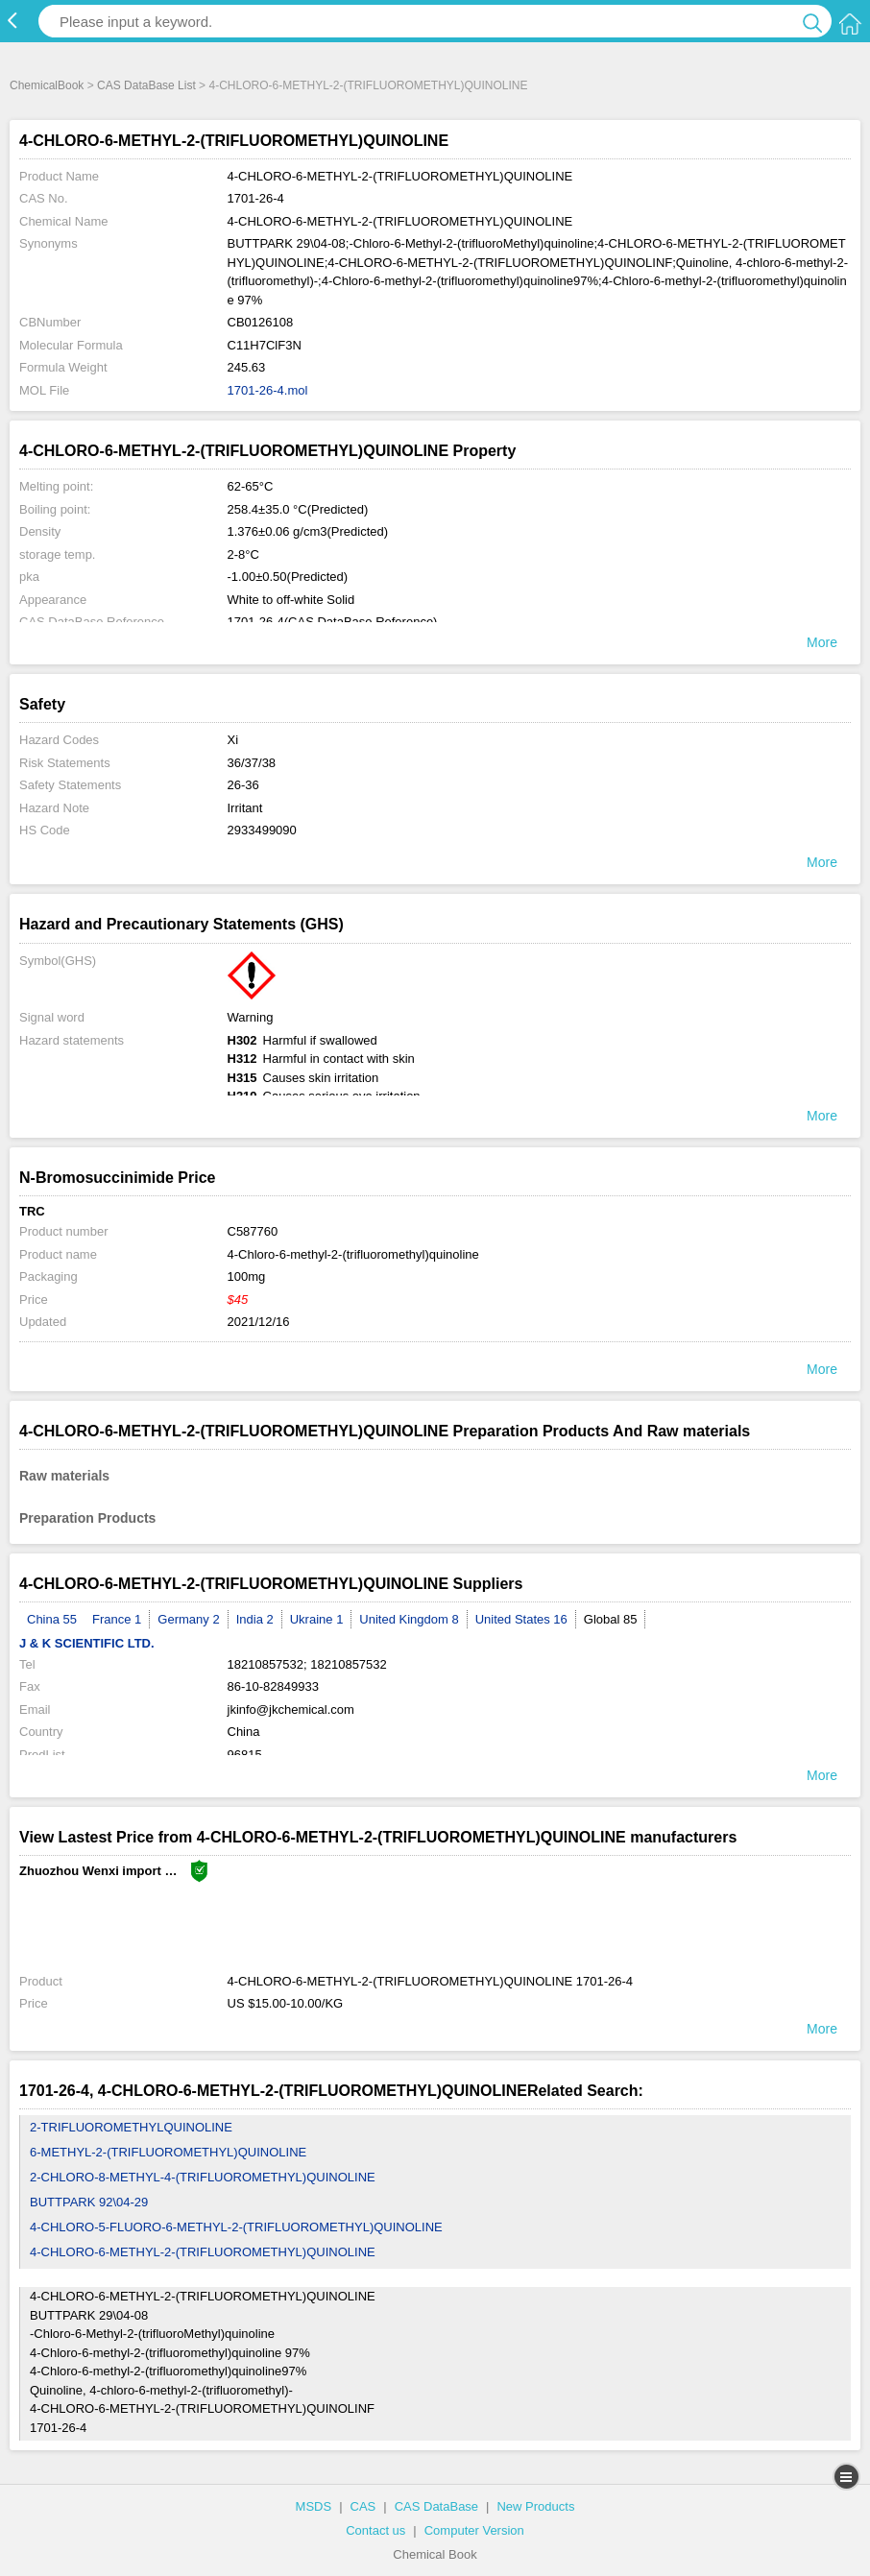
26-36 (243, 785)
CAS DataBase (436, 2506)
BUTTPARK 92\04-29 (89, 2202)
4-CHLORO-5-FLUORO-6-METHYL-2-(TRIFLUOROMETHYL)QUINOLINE (236, 2227)
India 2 (255, 1619)
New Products (535, 2506)
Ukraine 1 (317, 1619)
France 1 (116, 1619)
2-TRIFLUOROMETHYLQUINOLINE (131, 2127)
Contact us (375, 2530)
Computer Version (474, 2530)
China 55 (52, 1619)
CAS (363, 2506)
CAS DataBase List (146, 85)
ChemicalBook (47, 85)
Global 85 (611, 1619)
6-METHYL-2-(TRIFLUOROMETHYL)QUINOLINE (168, 2152)
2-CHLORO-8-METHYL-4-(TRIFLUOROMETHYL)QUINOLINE (202, 2177)
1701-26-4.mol (268, 390)
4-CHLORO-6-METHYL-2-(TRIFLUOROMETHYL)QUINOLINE (202, 2252)
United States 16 (521, 1619)
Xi (233, 740)
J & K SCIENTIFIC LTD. (87, 1643)
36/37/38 (252, 763)
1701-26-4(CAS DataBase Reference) (333, 621)
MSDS (314, 2506)
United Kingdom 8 (408, 1619)
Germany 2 (188, 1619)
